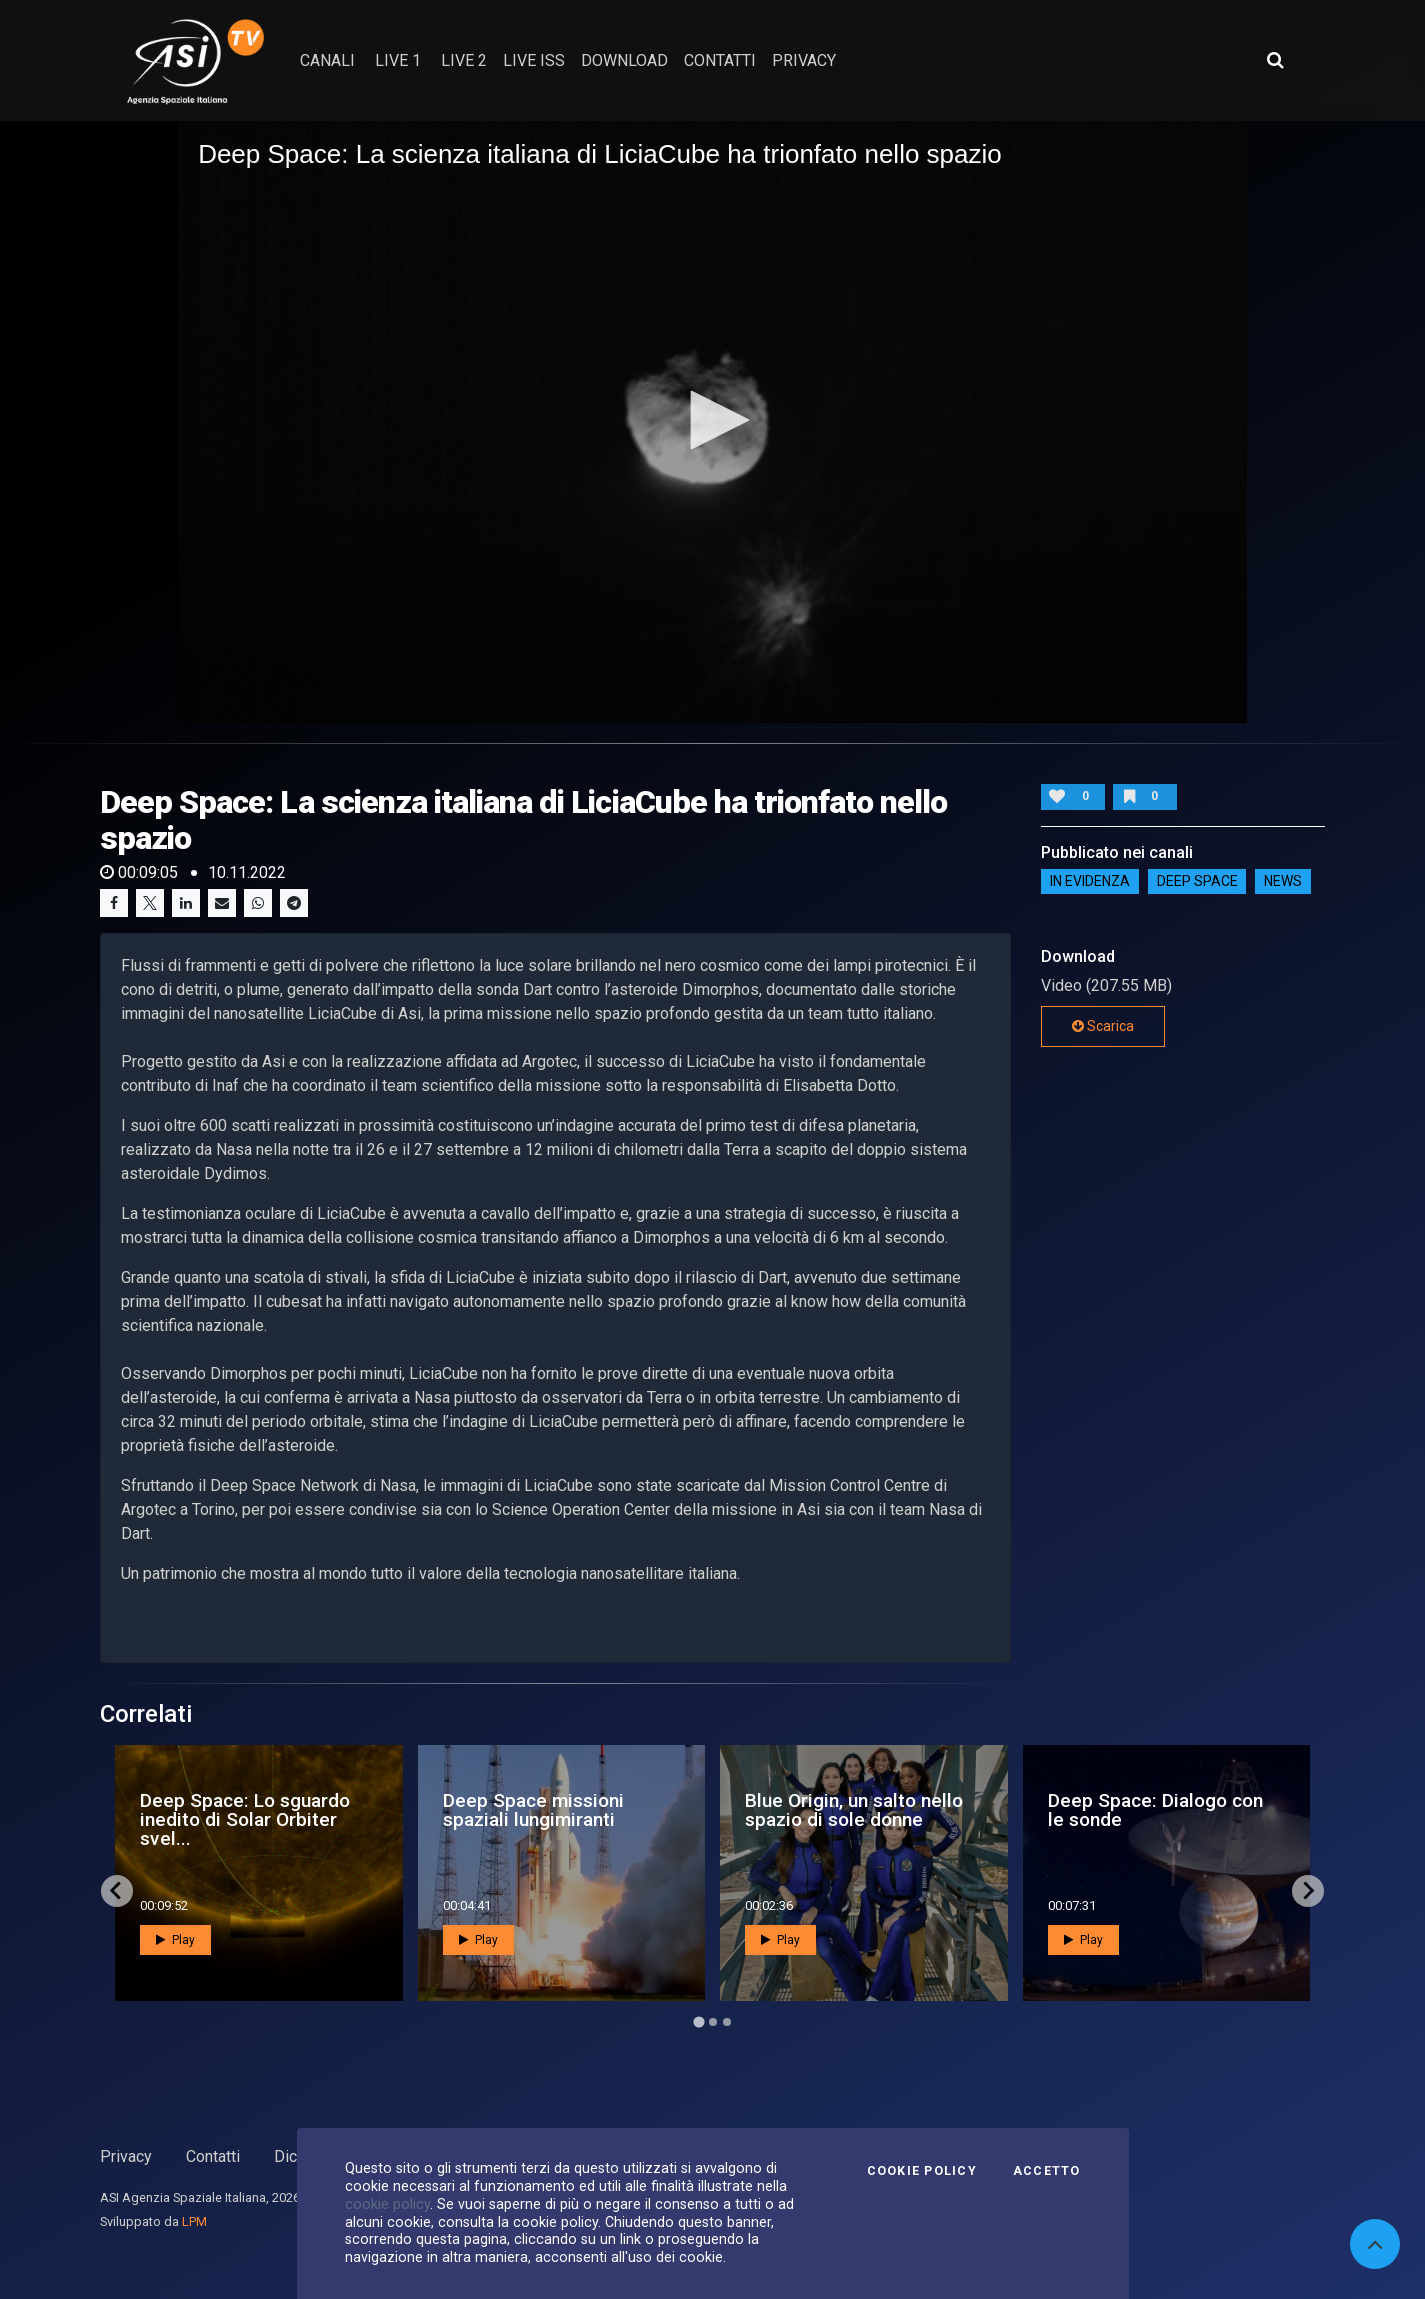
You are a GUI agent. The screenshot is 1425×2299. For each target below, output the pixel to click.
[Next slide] (1308, 1891)
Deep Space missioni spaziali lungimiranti (533, 1810)
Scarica (1103, 1026)
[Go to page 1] (698, 2021)
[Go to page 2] (713, 2022)
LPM (194, 2221)
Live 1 (398, 60)
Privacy (126, 2156)
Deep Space (1197, 882)
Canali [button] (327, 60)
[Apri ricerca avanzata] (1275, 60)
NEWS (1283, 882)
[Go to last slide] (117, 1891)
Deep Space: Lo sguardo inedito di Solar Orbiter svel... (245, 1819)
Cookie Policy (922, 2171)
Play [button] (175, 1940)
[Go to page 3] (727, 2022)
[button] (713, 420)
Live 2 (464, 60)
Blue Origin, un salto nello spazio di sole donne (854, 1810)
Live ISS (534, 60)
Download (624, 60)
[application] (712, 421)
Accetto (1047, 2171)
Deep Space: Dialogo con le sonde (1155, 1810)
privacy (804, 60)
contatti (720, 60)
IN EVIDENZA (1090, 882)
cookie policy (387, 2204)
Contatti (213, 2156)
